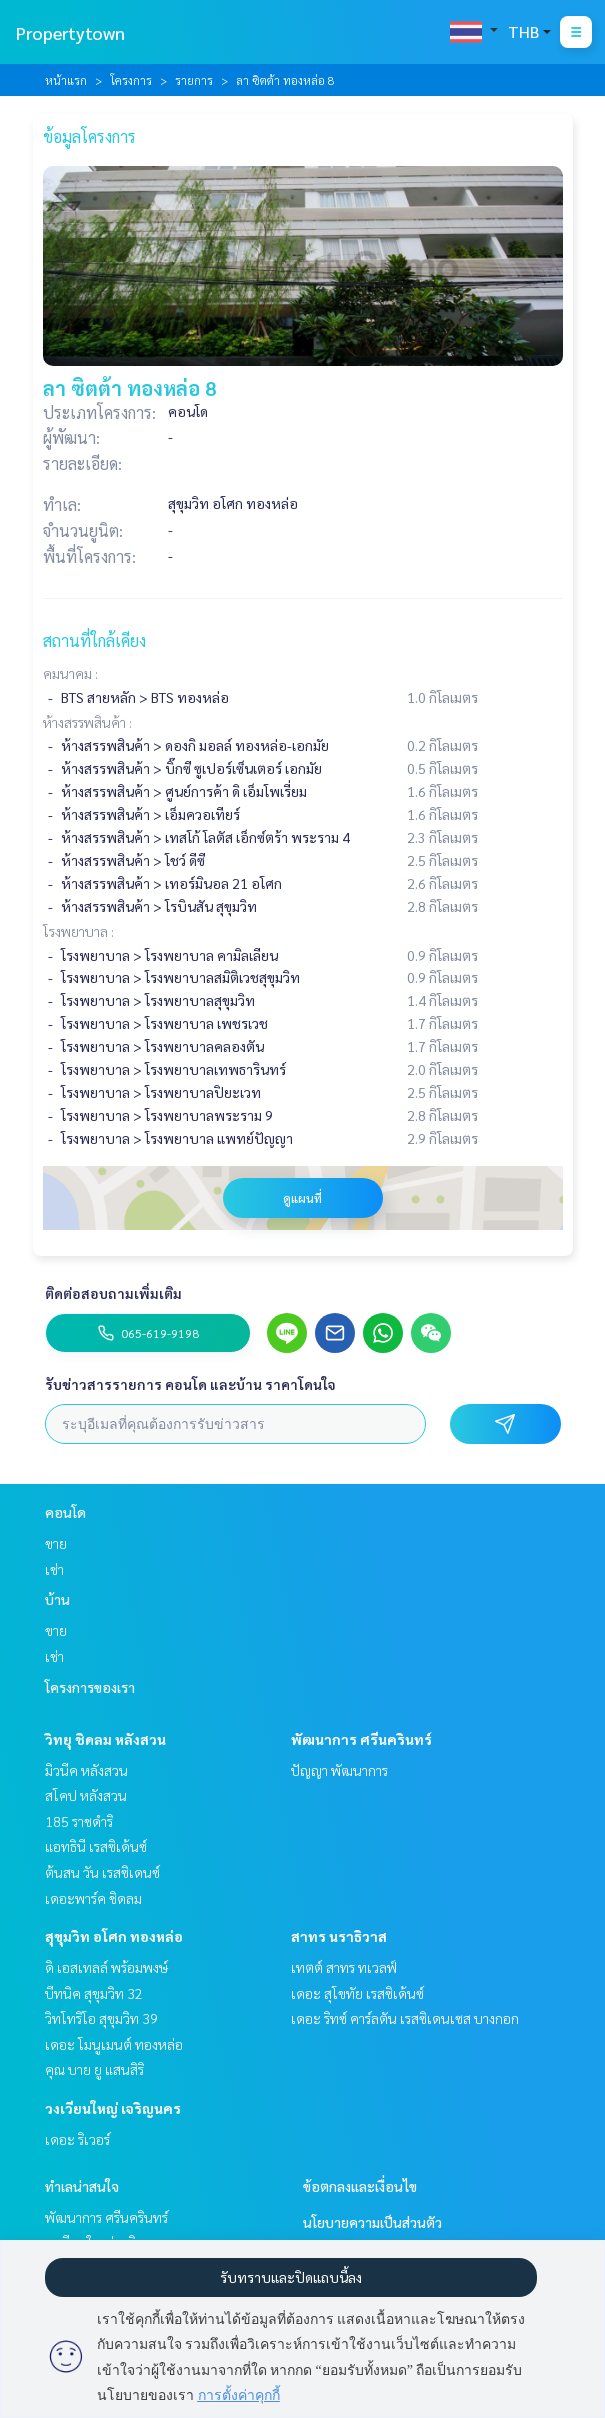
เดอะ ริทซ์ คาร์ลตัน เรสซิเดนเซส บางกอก (405, 2018)
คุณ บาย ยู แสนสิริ (94, 2069)
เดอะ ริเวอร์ (77, 2139)
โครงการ (131, 80)
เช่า (54, 1569)
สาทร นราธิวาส (339, 1936)
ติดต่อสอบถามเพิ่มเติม (113, 1293)
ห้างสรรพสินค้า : (87, 722)
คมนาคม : (70, 673)
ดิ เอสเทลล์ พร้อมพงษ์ (106, 1967)
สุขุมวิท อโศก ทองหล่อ (114, 1936)
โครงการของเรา (90, 1687)
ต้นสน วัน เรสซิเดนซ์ (102, 1872)
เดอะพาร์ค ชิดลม (93, 1898)
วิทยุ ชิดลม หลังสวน (105, 1739)
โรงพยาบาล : (78, 931)
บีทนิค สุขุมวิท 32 (94, 1993)
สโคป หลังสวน (86, 1795)
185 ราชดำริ (79, 1821)
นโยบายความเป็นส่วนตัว (372, 2222)
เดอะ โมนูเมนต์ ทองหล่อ (114, 2044)
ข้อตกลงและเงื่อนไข (360, 2186)
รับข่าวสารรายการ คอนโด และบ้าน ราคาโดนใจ (190, 1384)
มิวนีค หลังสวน (86, 1770)
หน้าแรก (66, 80)
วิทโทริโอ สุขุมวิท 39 (101, 2018)
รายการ (194, 80)
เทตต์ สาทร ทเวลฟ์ (344, 1967)
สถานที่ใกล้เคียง (94, 640)
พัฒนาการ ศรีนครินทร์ (361, 1739)
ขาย (56, 1543)
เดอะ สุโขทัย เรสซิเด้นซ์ (357, 1993)
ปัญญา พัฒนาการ (339, 1770)
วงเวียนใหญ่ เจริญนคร (113, 2108)
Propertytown (70, 32)
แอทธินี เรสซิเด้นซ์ (96, 1846)
